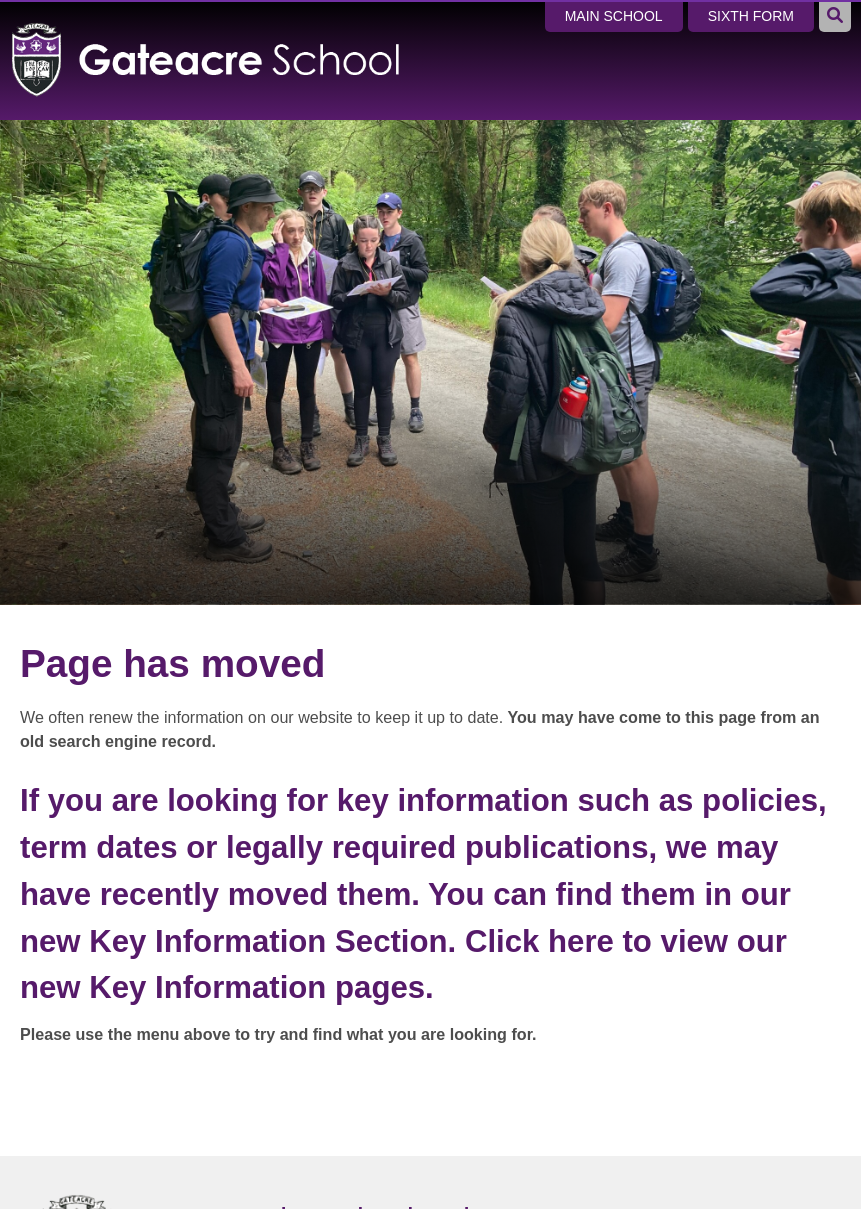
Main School (614, 16)
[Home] (206, 32)
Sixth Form (751, 16)
